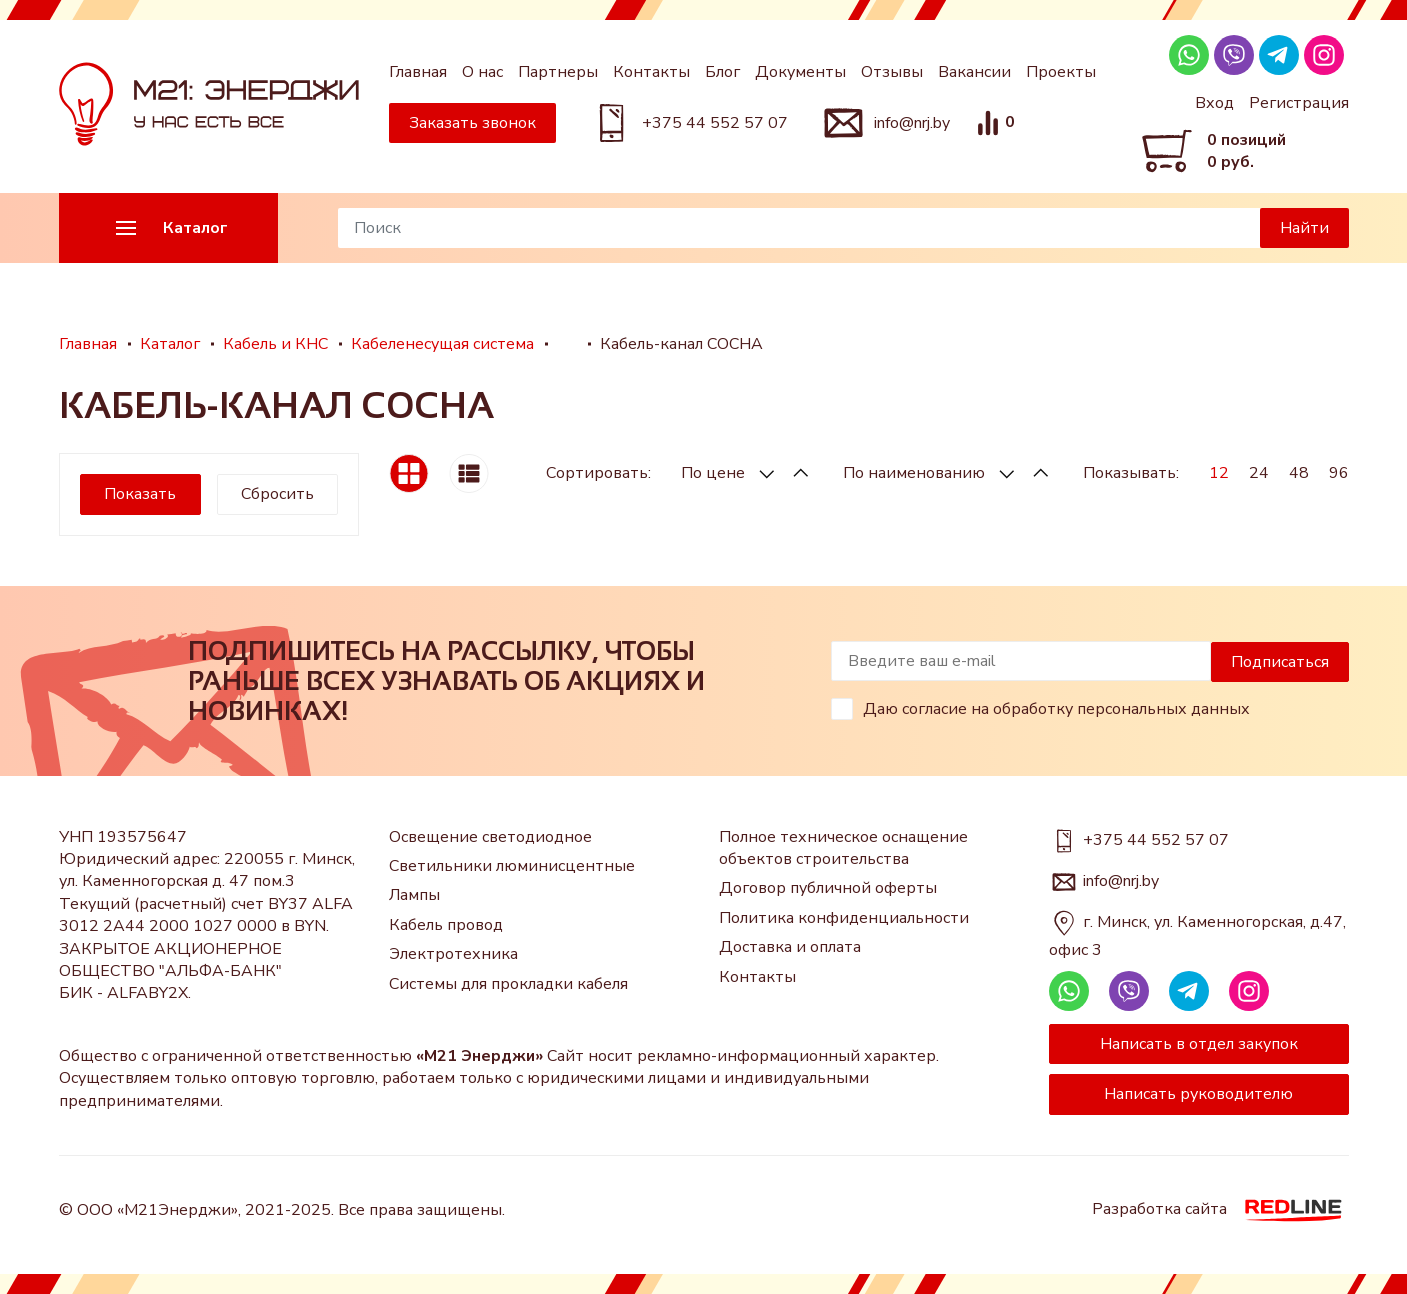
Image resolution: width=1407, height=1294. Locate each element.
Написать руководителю (1198, 1094)
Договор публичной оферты (828, 888)
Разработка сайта (1220, 1210)
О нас (482, 72)
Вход (1214, 103)
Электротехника (453, 954)
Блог (722, 72)
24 (1259, 473)
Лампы (414, 895)
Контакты (651, 72)
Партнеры (558, 72)
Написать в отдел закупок (1199, 1044)
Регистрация (1299, 103)
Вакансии (974, 72)
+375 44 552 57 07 (715, 123)
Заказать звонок (472, 123)
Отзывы (892, 72)
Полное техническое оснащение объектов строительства (843, 848)
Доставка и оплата (790, 947)
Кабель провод (446, 925)
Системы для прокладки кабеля (508, 984)
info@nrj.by (912, 123)
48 (1299, 473)
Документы (800, 72)
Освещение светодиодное (490, 837)
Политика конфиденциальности (844, 918)
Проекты (1061, 72)
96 (1339, 473)
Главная (418, 72)
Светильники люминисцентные (512, 866)
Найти (1304, 228)
